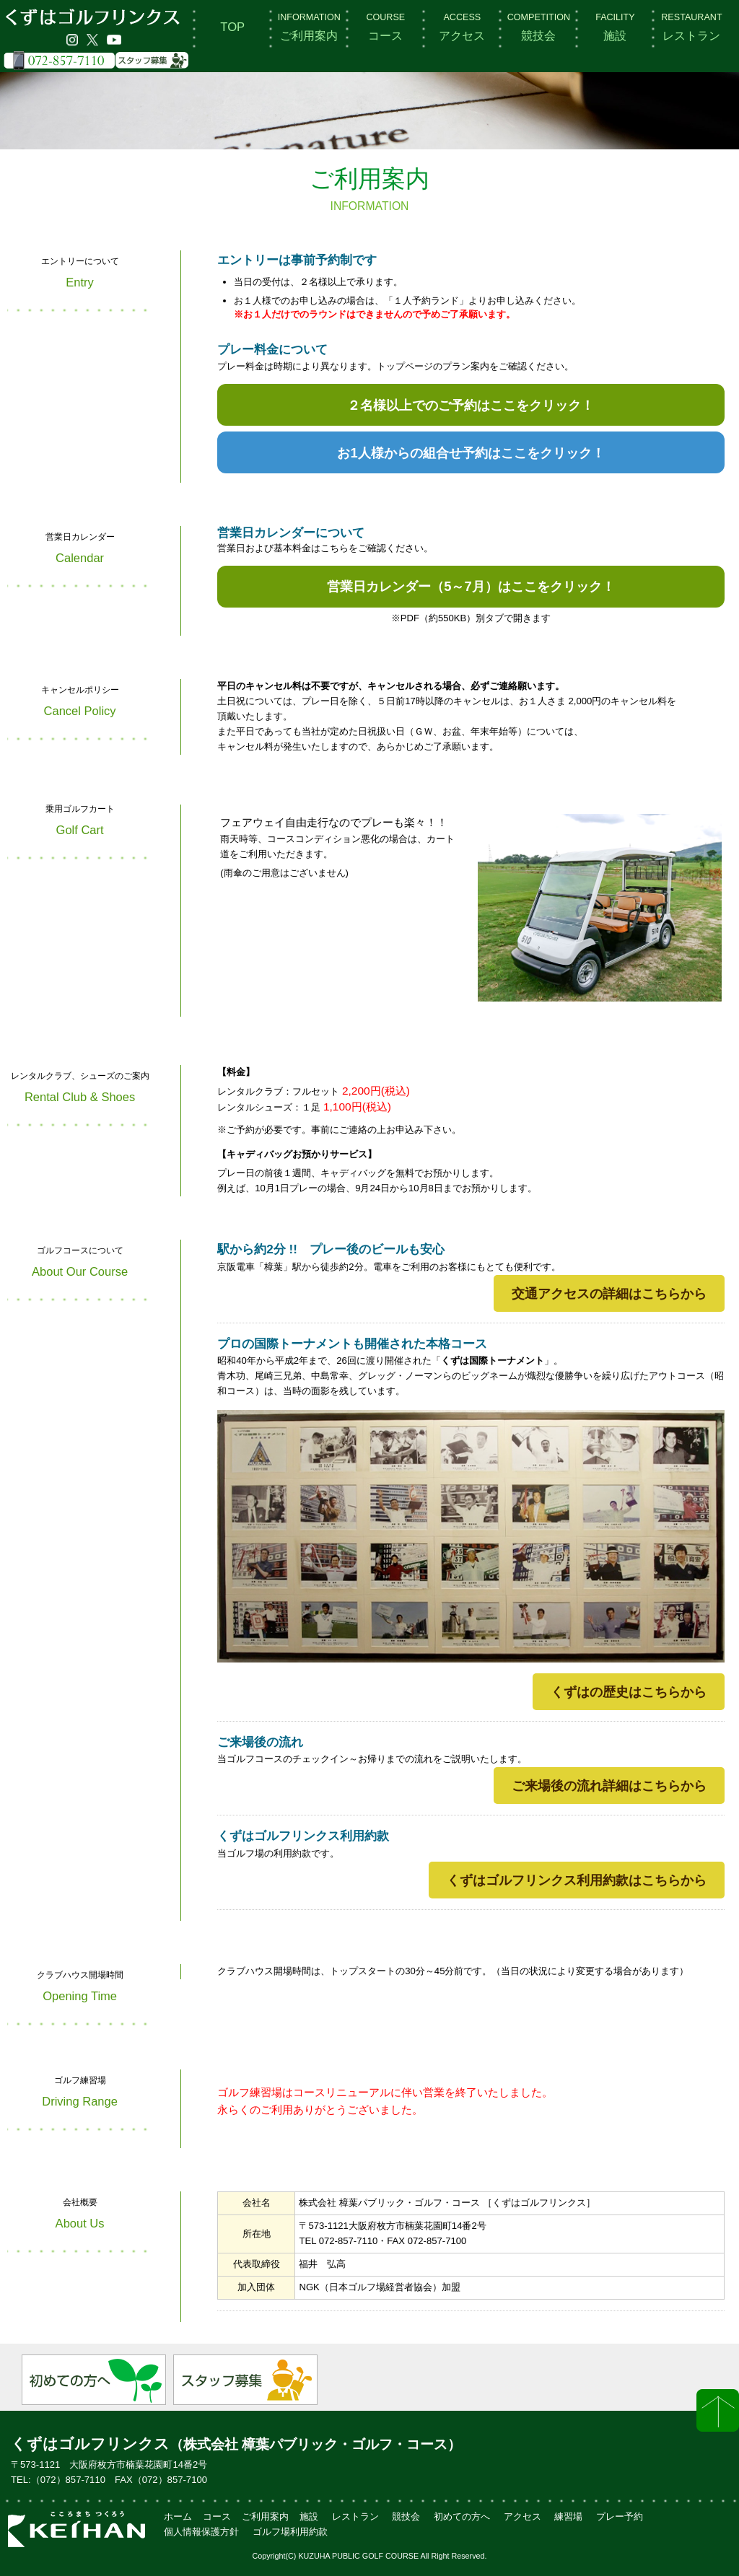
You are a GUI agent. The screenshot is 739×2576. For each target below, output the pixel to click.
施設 (615, 27)
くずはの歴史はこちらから (629, 1691)
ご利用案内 (309, 27)
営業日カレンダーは (470, 586)
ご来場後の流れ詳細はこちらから (609, 1785)
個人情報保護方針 (201, 2531)
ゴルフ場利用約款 (290, 2531)
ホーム (178, 2516)
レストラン (691, 27)
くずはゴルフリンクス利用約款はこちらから (577, 1880)
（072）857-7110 (68, 2479)
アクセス (462, 27)
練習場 (568, 2516)
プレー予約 (619, 2516)
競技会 (538, 27)
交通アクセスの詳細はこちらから (609, 1293)
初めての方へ (462, 2516)
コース (385, 27)
